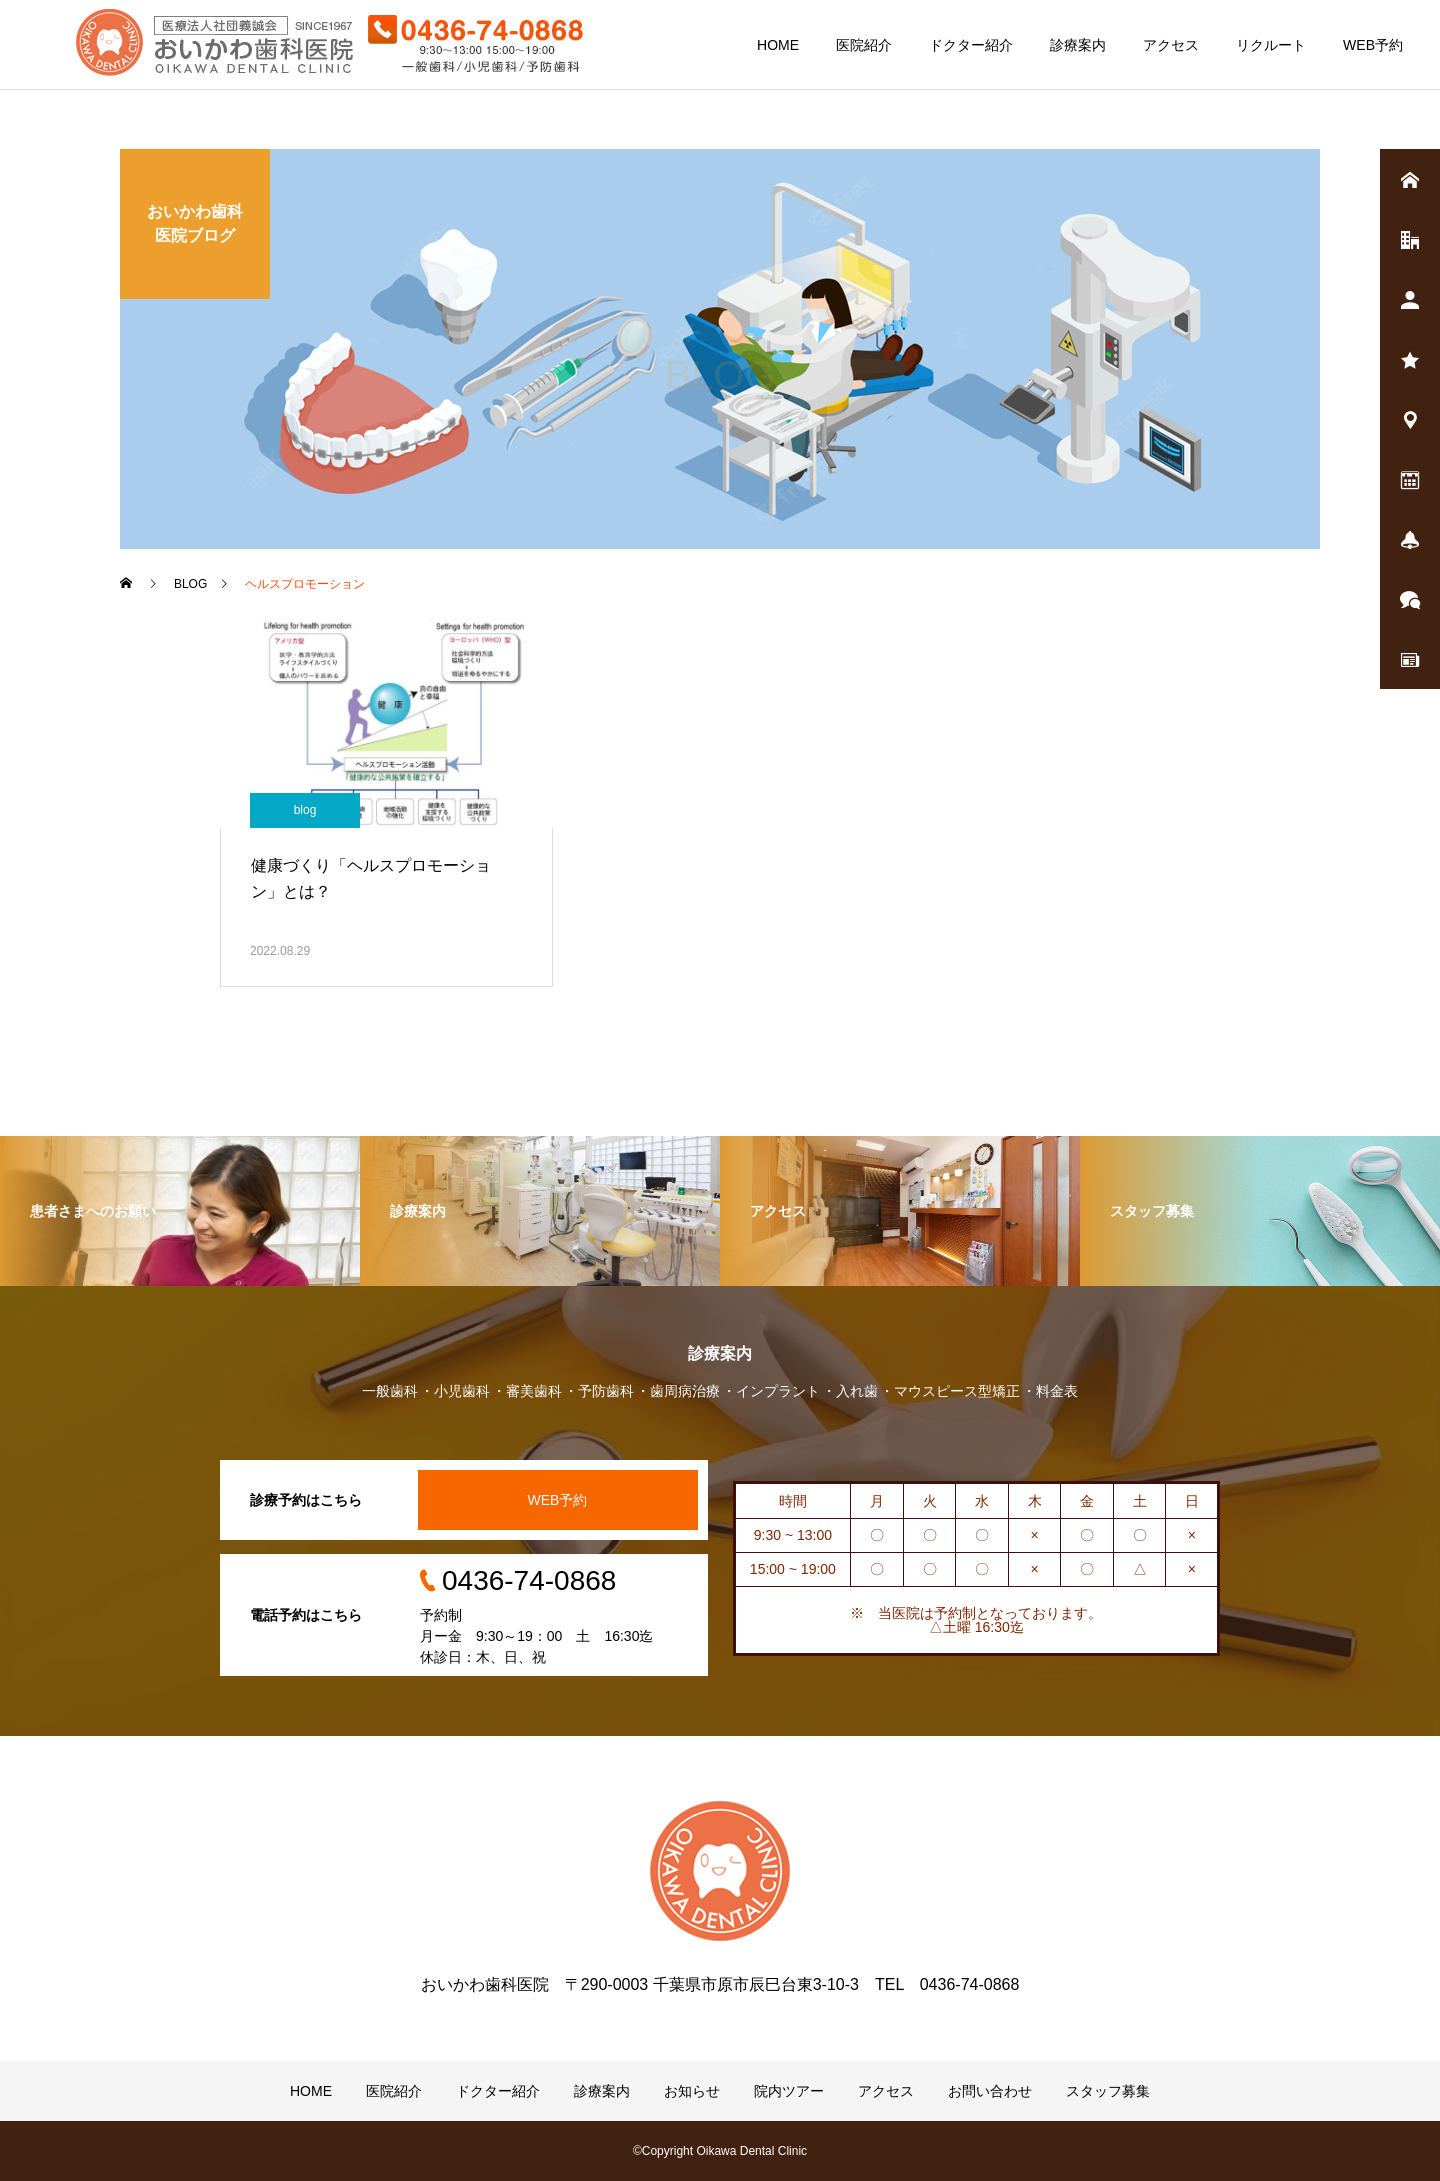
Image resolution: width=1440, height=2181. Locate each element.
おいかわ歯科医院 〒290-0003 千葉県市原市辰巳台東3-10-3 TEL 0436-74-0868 (720, 1984)
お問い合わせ (990, 2091)
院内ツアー (789, 2091)
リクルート (1271, 45)
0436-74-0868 (529, 1580)
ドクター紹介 (971, 45)
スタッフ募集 (1108, 2091)
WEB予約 (1373, 45)
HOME (778, 45)
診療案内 (1078, 45)
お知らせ (692, 2091)
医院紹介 (864, 45)
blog (305, 810)
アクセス (1171, 45)
